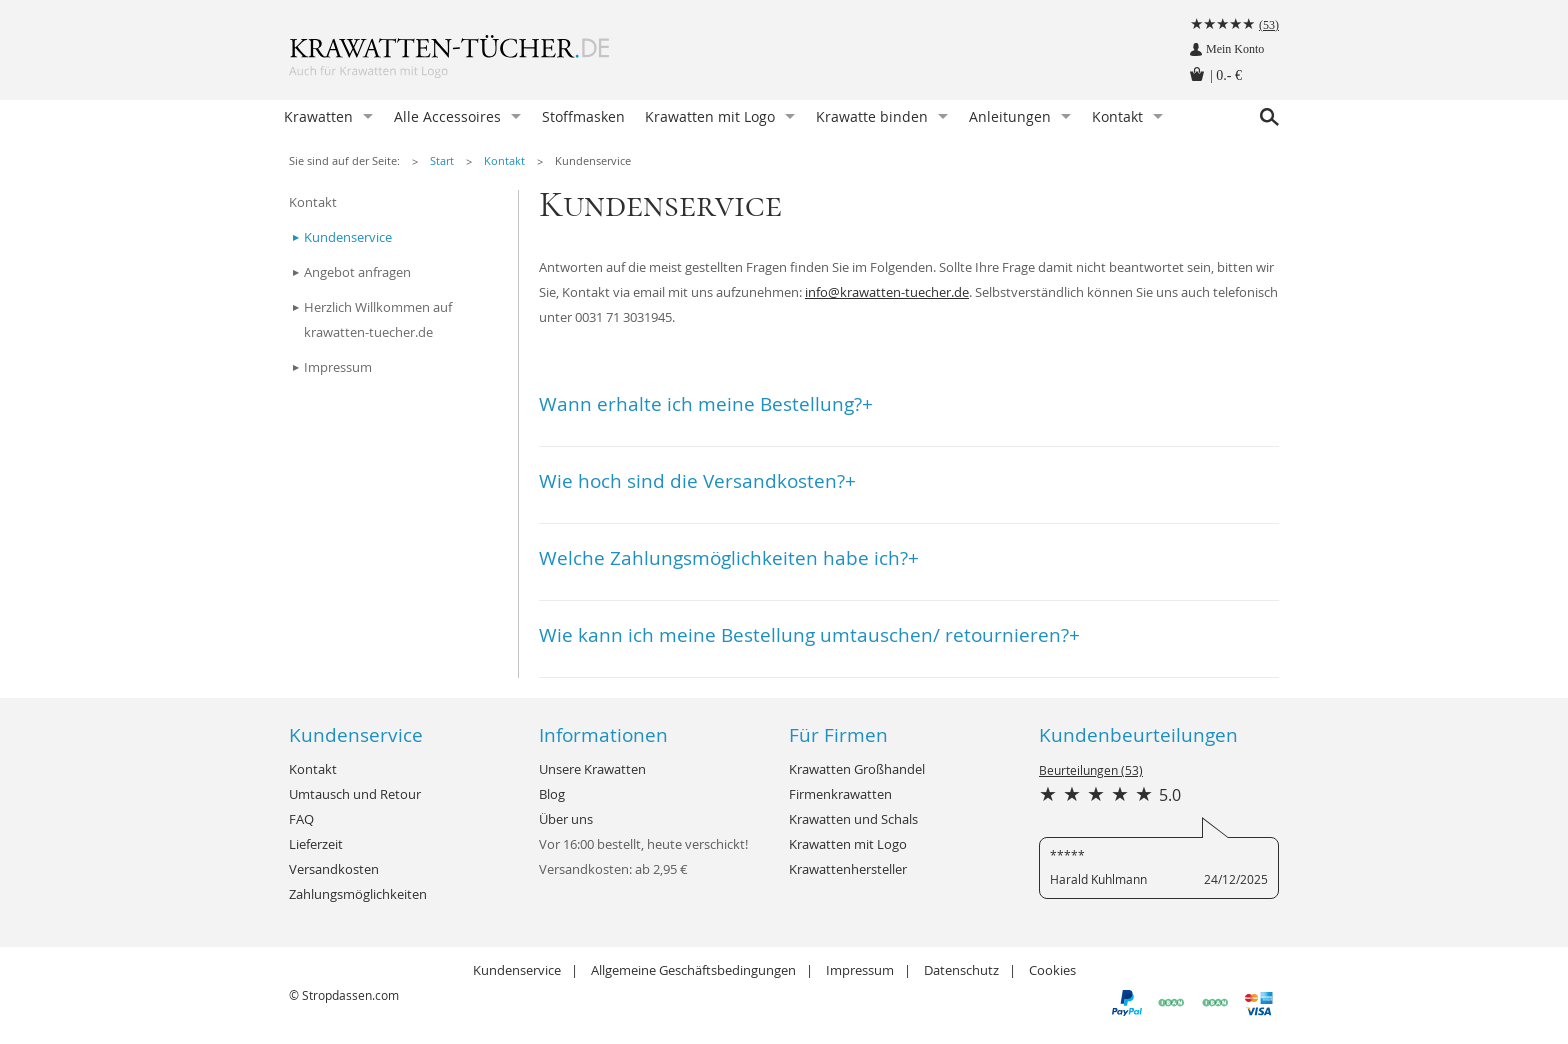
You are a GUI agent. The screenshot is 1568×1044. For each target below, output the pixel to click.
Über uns (566, 819)
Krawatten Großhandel (857, 769)
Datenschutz (961, 970)
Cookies (1052, 970)
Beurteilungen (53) (1091, 770)
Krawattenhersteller (848, 869)
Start (442, 160)
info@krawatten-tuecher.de (887, 292)
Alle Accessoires (447, 116)
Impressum (338, 367)
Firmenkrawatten (840, 794)
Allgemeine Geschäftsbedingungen (693, 970)
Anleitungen (1010, 116)
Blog (552, 794)
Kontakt (1117, 116)
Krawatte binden (872, 116)
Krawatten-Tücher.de (489, 60)
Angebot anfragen (357, 272)
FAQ (301, 819)
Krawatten (318, 116)
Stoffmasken (583, 116)
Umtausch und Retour (355, 794)
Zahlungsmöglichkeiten (358, 894)
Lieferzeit (316, 844)
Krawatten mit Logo (710, 116)
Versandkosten (334, 869)
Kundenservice (593, 160)
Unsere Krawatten (592, 769)
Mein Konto (1235, 49)
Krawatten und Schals (853, 819)
